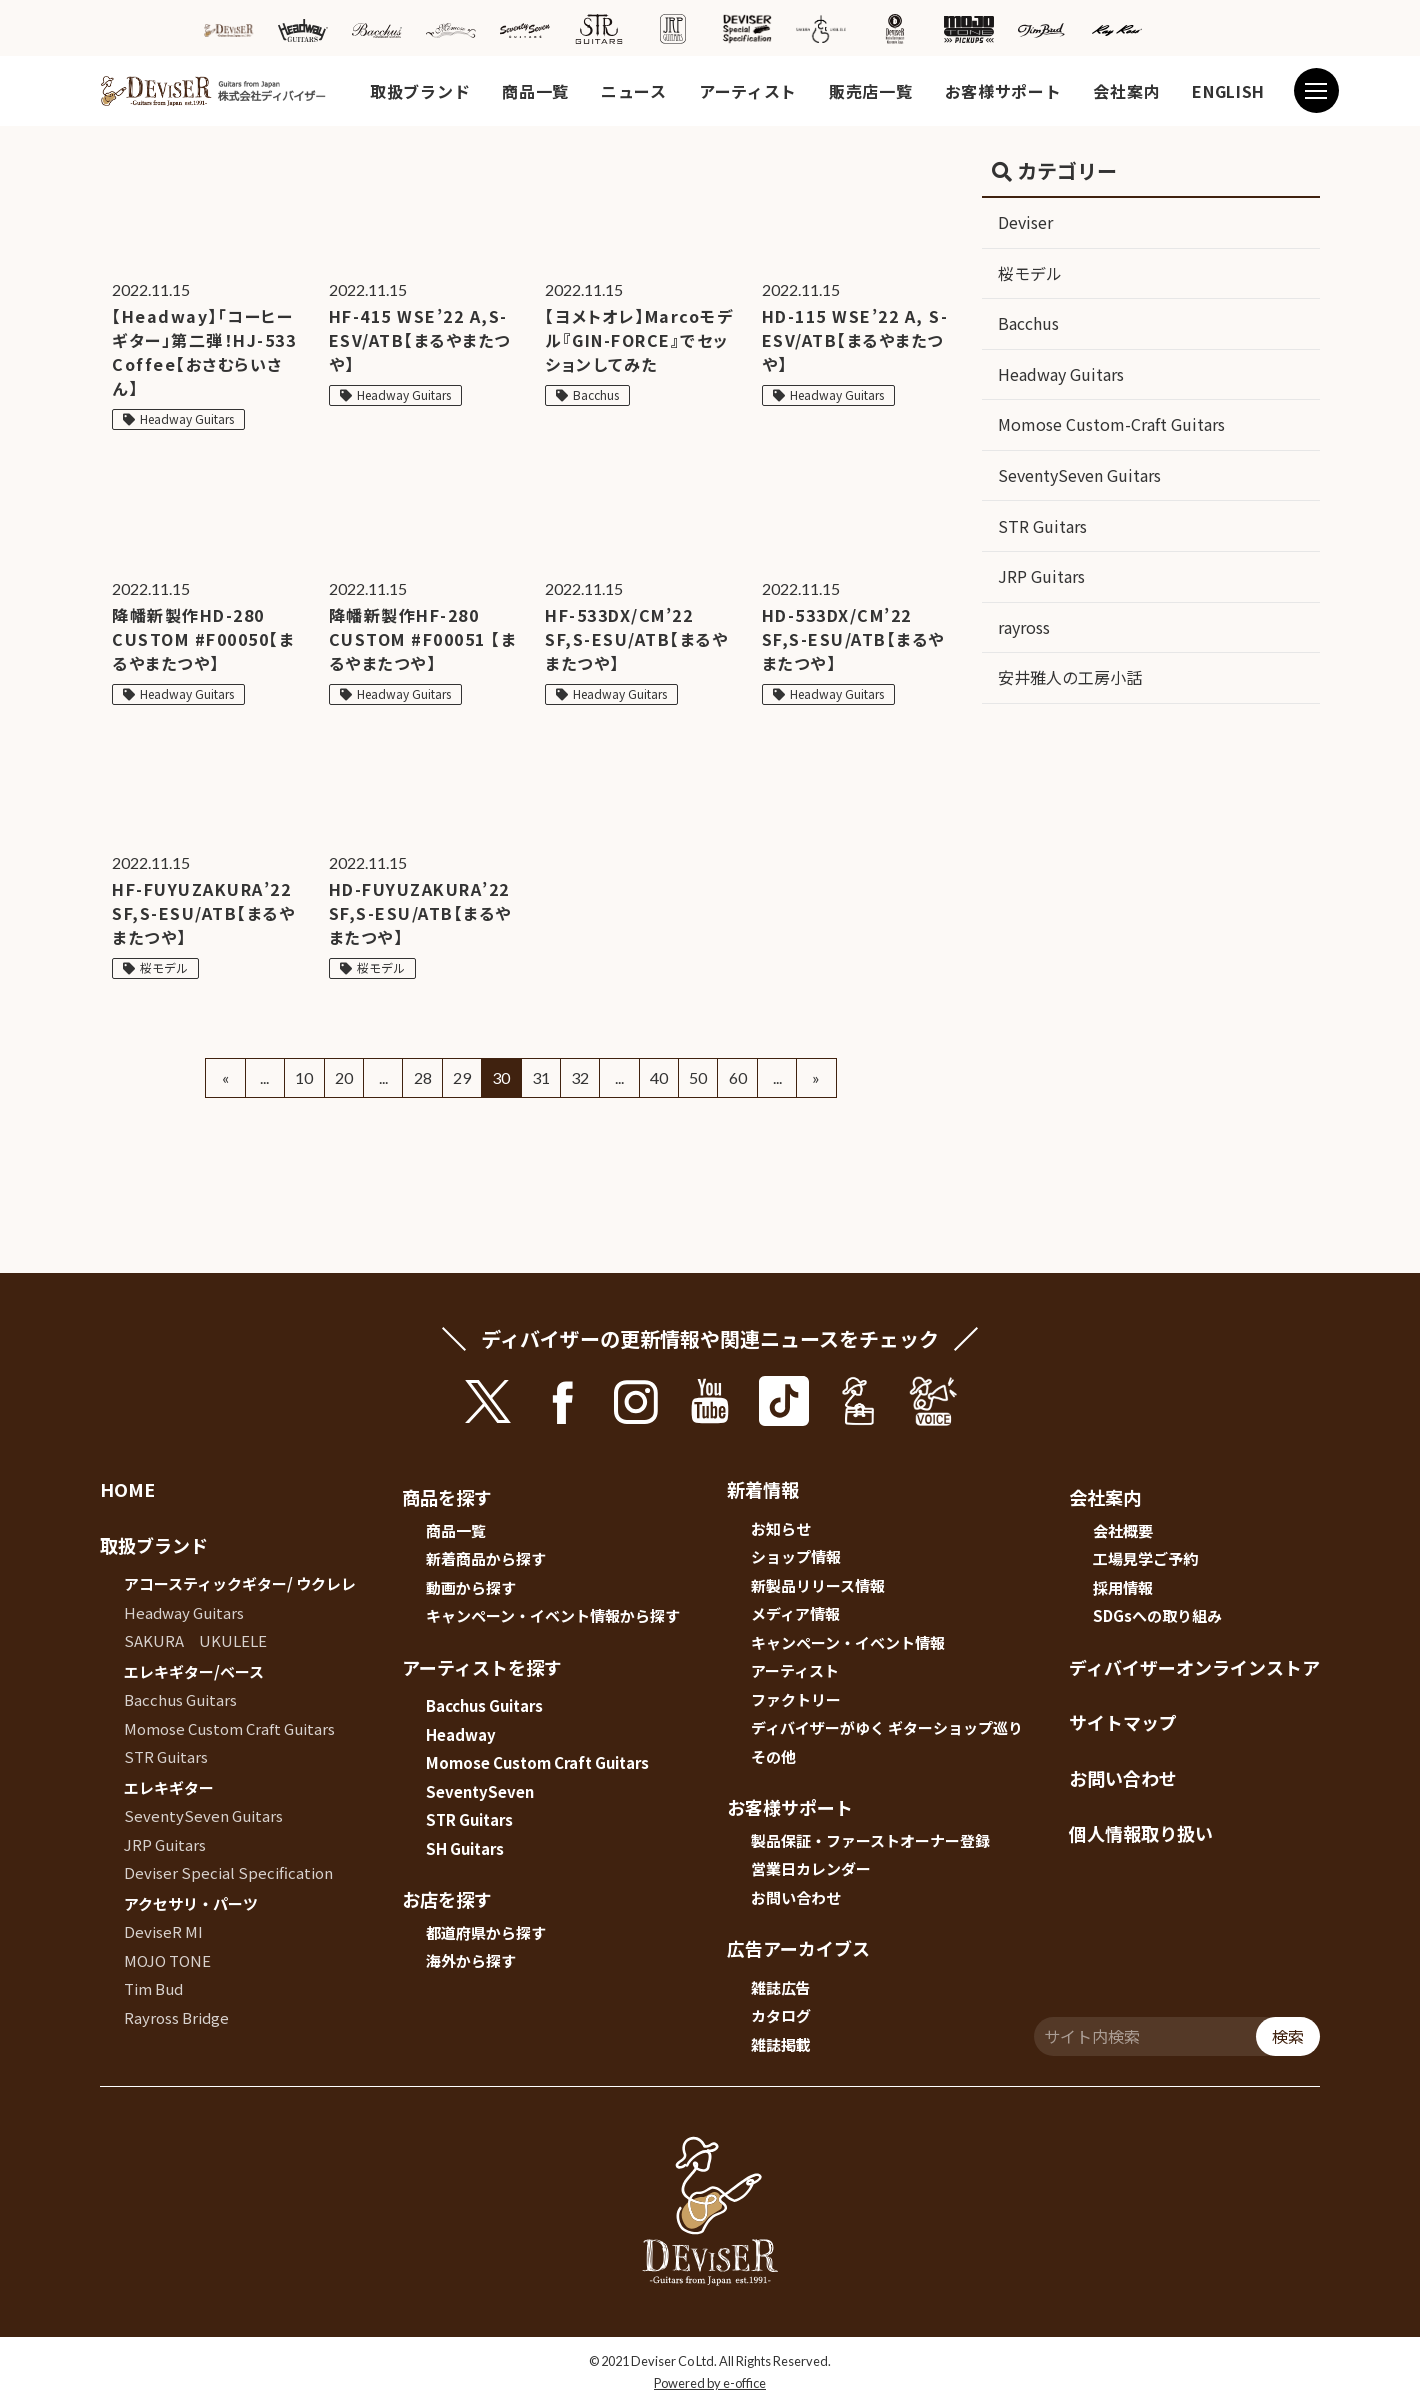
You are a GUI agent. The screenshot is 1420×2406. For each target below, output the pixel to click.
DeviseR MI (163, 1931)
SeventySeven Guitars (1079, 475)
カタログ (781, 2015)
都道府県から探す (486, 1932)
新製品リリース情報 (818, 1585)
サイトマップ (1123, 1722)
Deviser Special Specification (228, 1872)
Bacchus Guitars (180, 1699)
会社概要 (1123, 1530)
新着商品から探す (486, 1558)
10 (304, 1077)
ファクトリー (796, 1699)
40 (659, 1077)
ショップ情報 (796, 1556)
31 (541, 1077)
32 (580, 1077)
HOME (127, 1489)
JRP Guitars (1041, 576)
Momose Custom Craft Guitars (229, 1728)
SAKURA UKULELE (195, 1640)
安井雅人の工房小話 (1070, 677)
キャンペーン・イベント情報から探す (553, 1615)
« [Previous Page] (225, 1077)
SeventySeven (480, 1791)
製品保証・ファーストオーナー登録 (870, 1840)
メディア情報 (795, 1613)
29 (462, 1077)
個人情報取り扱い (1141, 1833)
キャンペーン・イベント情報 (848, 1642)
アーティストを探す (482, 1667)
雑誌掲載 (781, 2044)
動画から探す (471, 1587)
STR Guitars (1042, 526)
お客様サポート (1003, 91)
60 (738, 1077)
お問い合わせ (796, 1897)
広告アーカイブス (798, 1948)
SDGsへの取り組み (1157, 1615)
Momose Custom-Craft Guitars (1111, 424)
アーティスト (748, 91)
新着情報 (763, 1489)
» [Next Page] (816, 1077)
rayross (1024, 627)
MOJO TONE (167, 1960)
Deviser (1025, 222)
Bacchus (1028, 323)
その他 (773, 1756)
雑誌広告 (781, 1987)
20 (344, 1077)
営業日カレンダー (811, 1868)
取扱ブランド (420, 91)
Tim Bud (153, 1988)
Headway (461, 1734)
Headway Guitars (1061, 374)
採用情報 (1123, 1587)
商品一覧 (535, 91)
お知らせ (781, 1528)
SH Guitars (465, 1848)
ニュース (634, 91)
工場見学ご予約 (1145, 1558)
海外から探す (471, 1960)
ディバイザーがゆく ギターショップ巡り (887, 1727)
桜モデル (1030, 273)
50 (698, 1077)
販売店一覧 (871, 91)
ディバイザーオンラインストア (1194, 1667)
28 (423, 1077)
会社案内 (1126, 91)
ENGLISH (1228, 91)
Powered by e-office (710, 2383)
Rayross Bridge (176, 2017)
